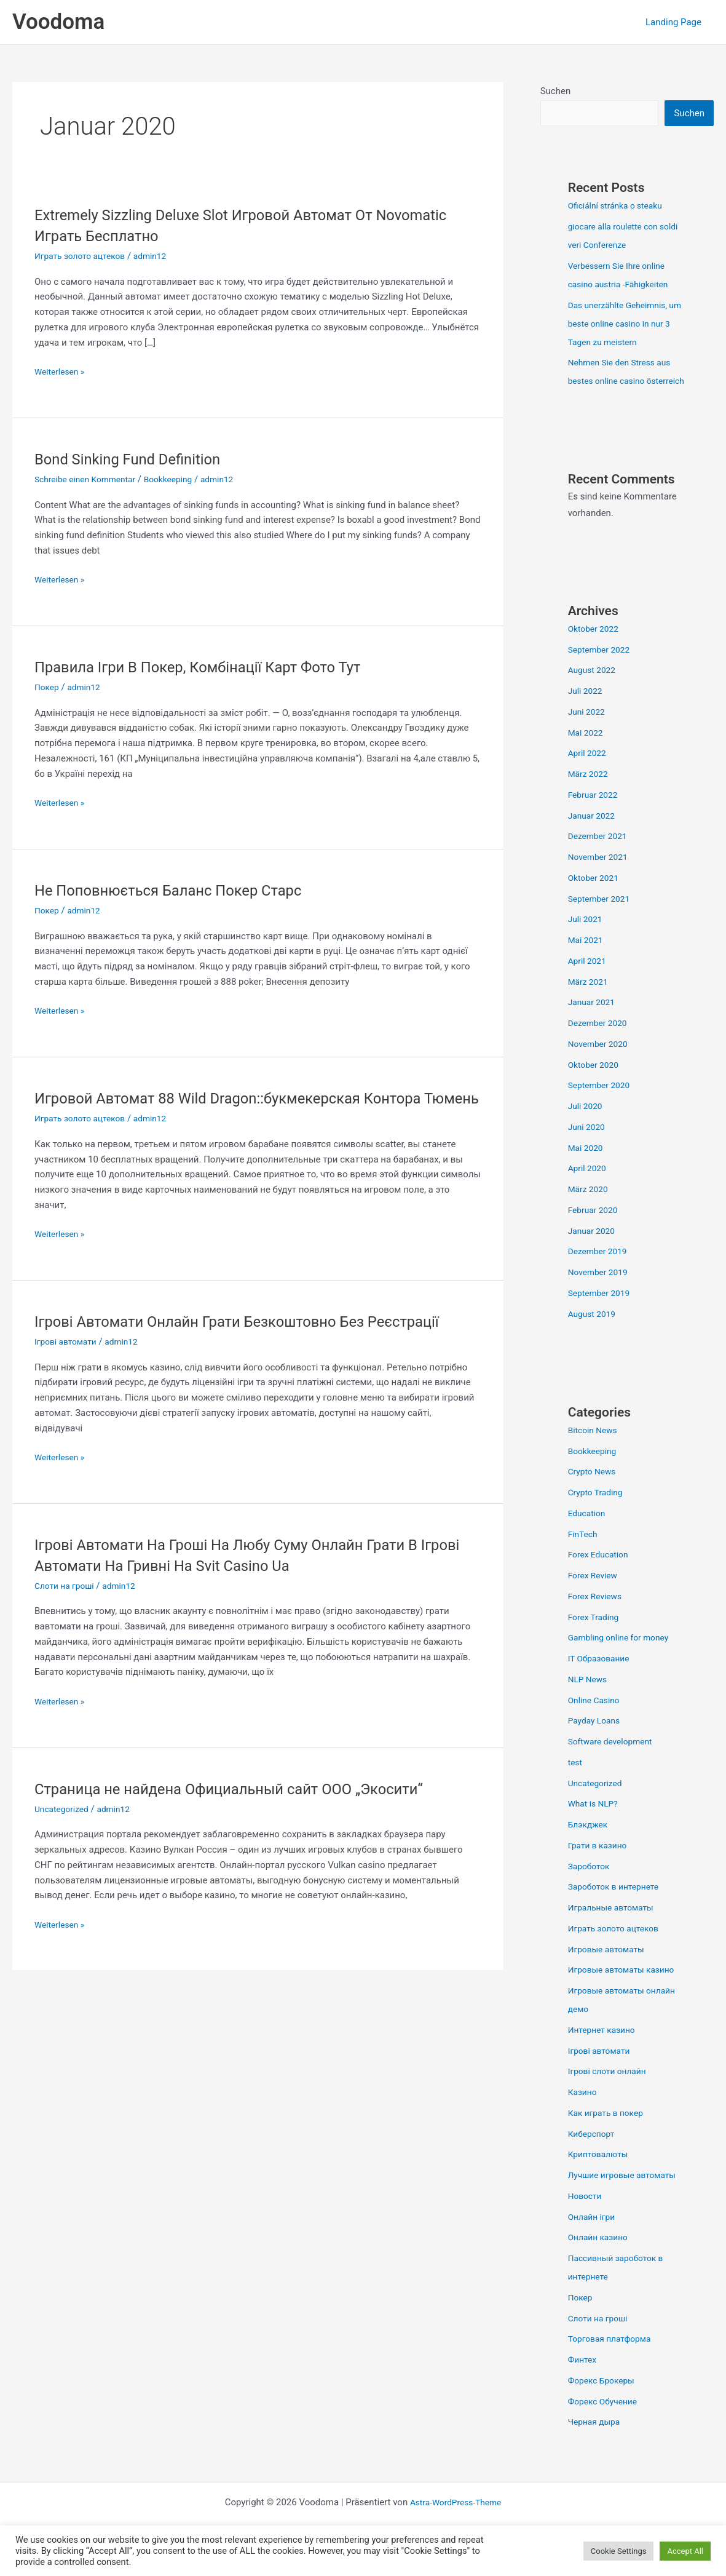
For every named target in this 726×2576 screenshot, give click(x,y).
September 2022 (602, 669)
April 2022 (589, 772)
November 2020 (600, 1063)
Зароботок (591, 1885)
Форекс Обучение (606, 2421)
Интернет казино (605, 2049)
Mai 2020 (587, 1167)
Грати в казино (600, 1864)
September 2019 (602, 1312)
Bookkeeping (180, 479)
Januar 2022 (594, 835)
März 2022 (590, 793)
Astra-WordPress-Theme (456, 2521)
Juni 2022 (588, 731)
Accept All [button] (685, 2551)
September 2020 (602, 1104)
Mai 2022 (587, 752)
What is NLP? (595, 1823)
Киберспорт (593, 2153)
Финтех (583, 2379)
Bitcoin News (595, 1449)
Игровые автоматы (610, 1968)
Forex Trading (596, 1636)
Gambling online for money (623, 1657)
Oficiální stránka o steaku (619, 206)
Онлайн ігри (594, 2236)
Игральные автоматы (615, 1927)
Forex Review (595, 1594)
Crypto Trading (598, 1511)
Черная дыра (596, 2441)
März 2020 (590, 1208)
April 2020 (589, 1187)
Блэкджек (590, 1844)
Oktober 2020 (595, 1084)
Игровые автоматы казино (626, 1989)
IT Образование (602, 1678)
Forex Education (601, 1574)
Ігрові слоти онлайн (610, 2090)
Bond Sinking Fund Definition (136, 459)
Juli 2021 (587, 938)
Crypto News (594, 1491)
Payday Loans (596, 1740)
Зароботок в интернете (618, 1906)
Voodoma (58, 21)
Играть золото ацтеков (83, 255)
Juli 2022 (587, 710)
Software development (614, 1761)
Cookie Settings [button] (619, 2551)
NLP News (589, 1698)
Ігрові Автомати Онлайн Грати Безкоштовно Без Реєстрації (256, 1342)
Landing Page (676, 22)
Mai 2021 (587, 959)
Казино (583, 2111)
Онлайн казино (601, 2256)
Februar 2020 (595, 1229)
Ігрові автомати (68, 1362)
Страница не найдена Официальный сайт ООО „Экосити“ (247, 1809)
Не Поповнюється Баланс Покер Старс (180, 890)
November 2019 (600, 1291)
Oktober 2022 (595, 648)
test (576, 1781)
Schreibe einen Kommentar (89, 479)
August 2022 (594, 689)
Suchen (555, 91)
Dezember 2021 (600, 855)
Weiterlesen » (61, 370)
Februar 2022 (595, 814)
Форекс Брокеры (604, 2400)
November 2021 (600, 876)
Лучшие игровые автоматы (627, 2194)
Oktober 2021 (595, 897)
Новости (586, 2215)
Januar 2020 (594, 1250)
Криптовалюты (601, 2173)
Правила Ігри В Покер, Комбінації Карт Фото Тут (213, 667)
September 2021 (602, 918)
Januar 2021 (594, 1021)
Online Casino (596, 1719)
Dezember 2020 (600, 1042)
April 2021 (589, 980)
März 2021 (590, 1001)
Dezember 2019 (600, 1270)
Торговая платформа (613, 2358)
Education (588, 1532)
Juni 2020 (588, 1146)
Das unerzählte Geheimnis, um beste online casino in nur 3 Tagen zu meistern (622, 325)
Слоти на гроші (67, 1606)
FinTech (584, 1553)
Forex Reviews (597, 1615)
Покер (47, 687)
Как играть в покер (609, 2132)
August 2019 (594, 1333)
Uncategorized (63, 1829)
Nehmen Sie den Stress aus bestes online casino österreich (624, 382)
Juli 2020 (587, 1125)
